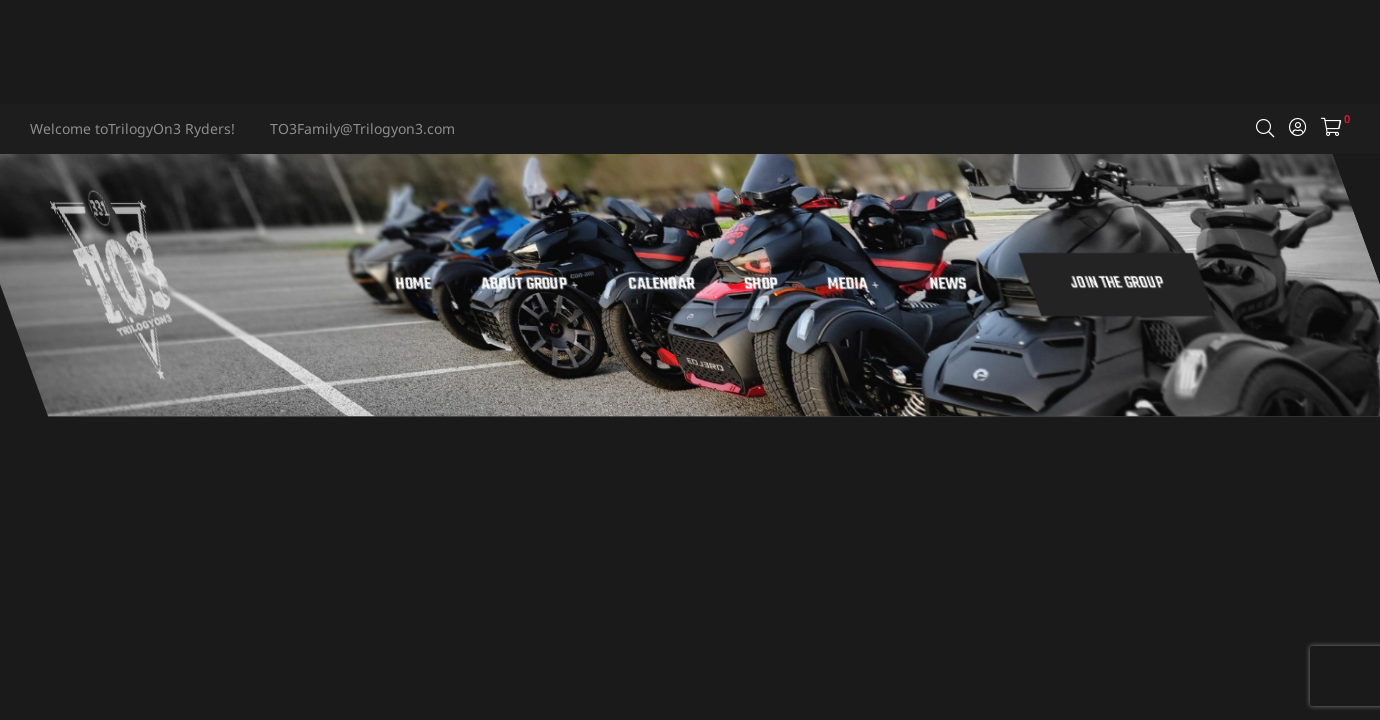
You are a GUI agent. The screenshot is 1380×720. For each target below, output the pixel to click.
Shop (852, 285)
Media (944, 285)
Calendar (753, 285)
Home (504, 285)
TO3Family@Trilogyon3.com (362, 128)
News (1039, 285)
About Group (620, 285)
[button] (1209, 284)
